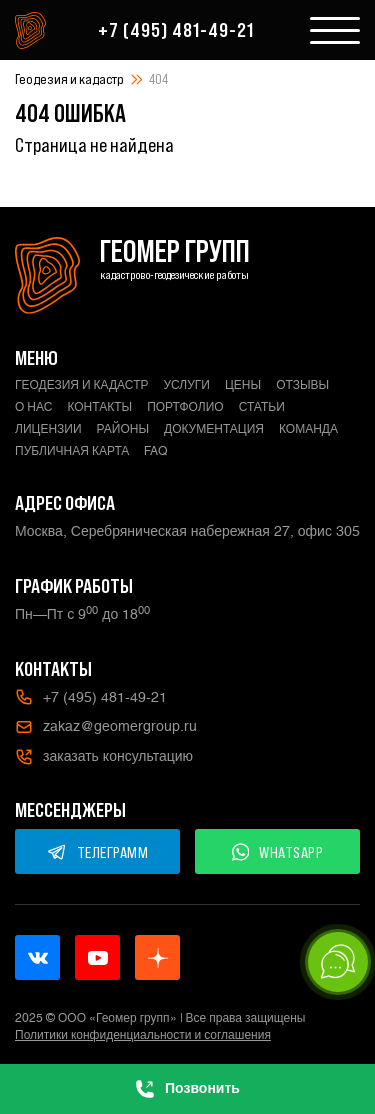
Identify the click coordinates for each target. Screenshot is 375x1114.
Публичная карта (72, 451)
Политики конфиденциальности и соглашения (143, 1035)
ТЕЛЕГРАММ (98, 852)
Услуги (186, 385)
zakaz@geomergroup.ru (106, 727)
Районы (123, 429)
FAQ (156, 451)
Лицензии (48, 429)
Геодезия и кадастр (69, 79)
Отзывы (302, 385)
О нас (33, 407)
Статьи (262, 407)
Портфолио (185, 407)
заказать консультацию (104, 757)
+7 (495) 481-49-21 (176, 30)
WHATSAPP (278, 852)
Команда (308, 429)
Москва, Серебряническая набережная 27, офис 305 (187, 531)
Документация (214, 429)
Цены (243, 385)
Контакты (99, 407)
